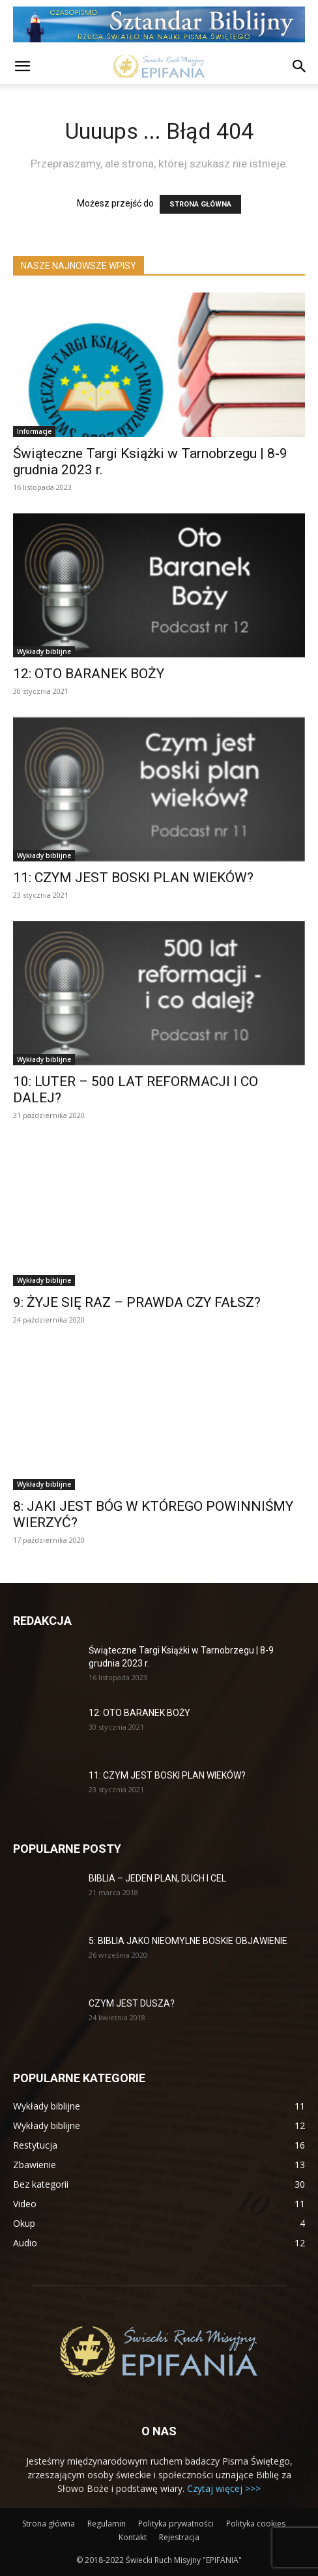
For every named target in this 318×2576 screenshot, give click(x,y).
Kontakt (133, 2537)
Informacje (34, 431)
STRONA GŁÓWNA (200, 204)
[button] (22, 66)
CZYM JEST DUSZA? (132, 2003)
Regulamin (106, 2523)
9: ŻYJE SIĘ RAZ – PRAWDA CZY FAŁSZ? (137, 1302)
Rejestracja (179, 2537)
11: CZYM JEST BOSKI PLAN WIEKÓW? (133, 877)
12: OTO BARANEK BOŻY (88, 673)
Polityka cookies (255, 2523)
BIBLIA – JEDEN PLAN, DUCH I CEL (157, 1878)
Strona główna (48, 2523)
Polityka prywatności (176, 2523)
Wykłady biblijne (44, 651)
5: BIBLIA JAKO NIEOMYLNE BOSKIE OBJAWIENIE (188, 1941)
